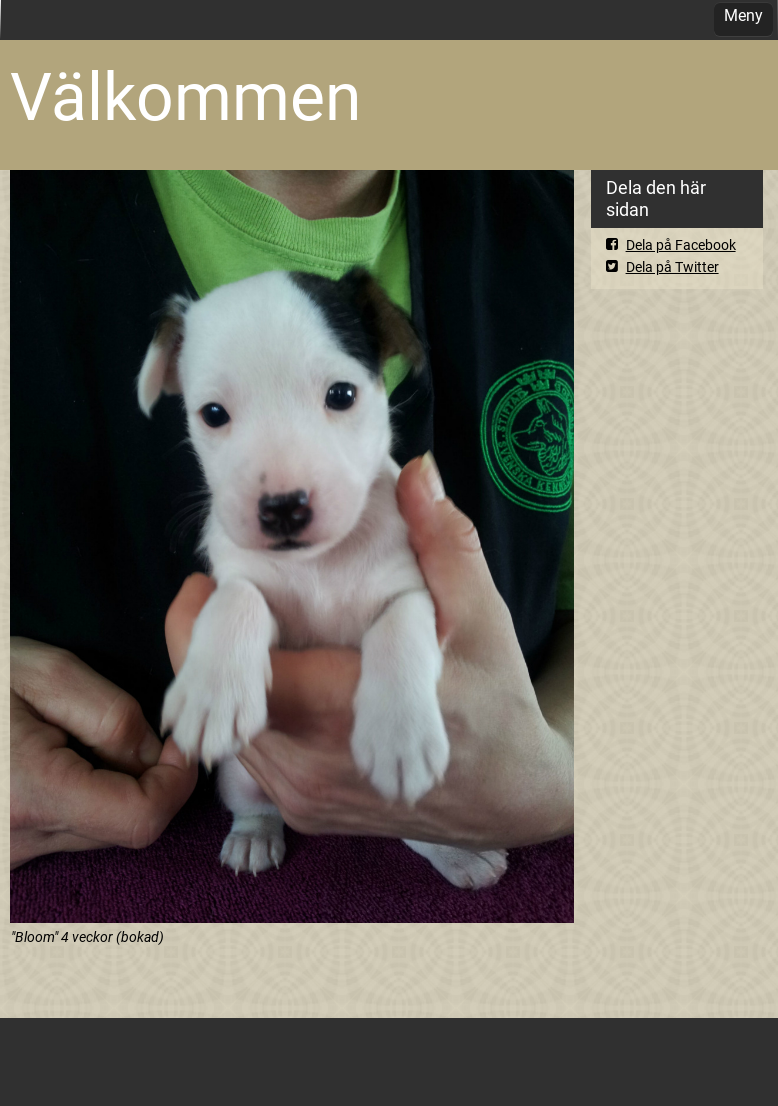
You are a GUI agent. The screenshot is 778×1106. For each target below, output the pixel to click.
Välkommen (185, 97)
